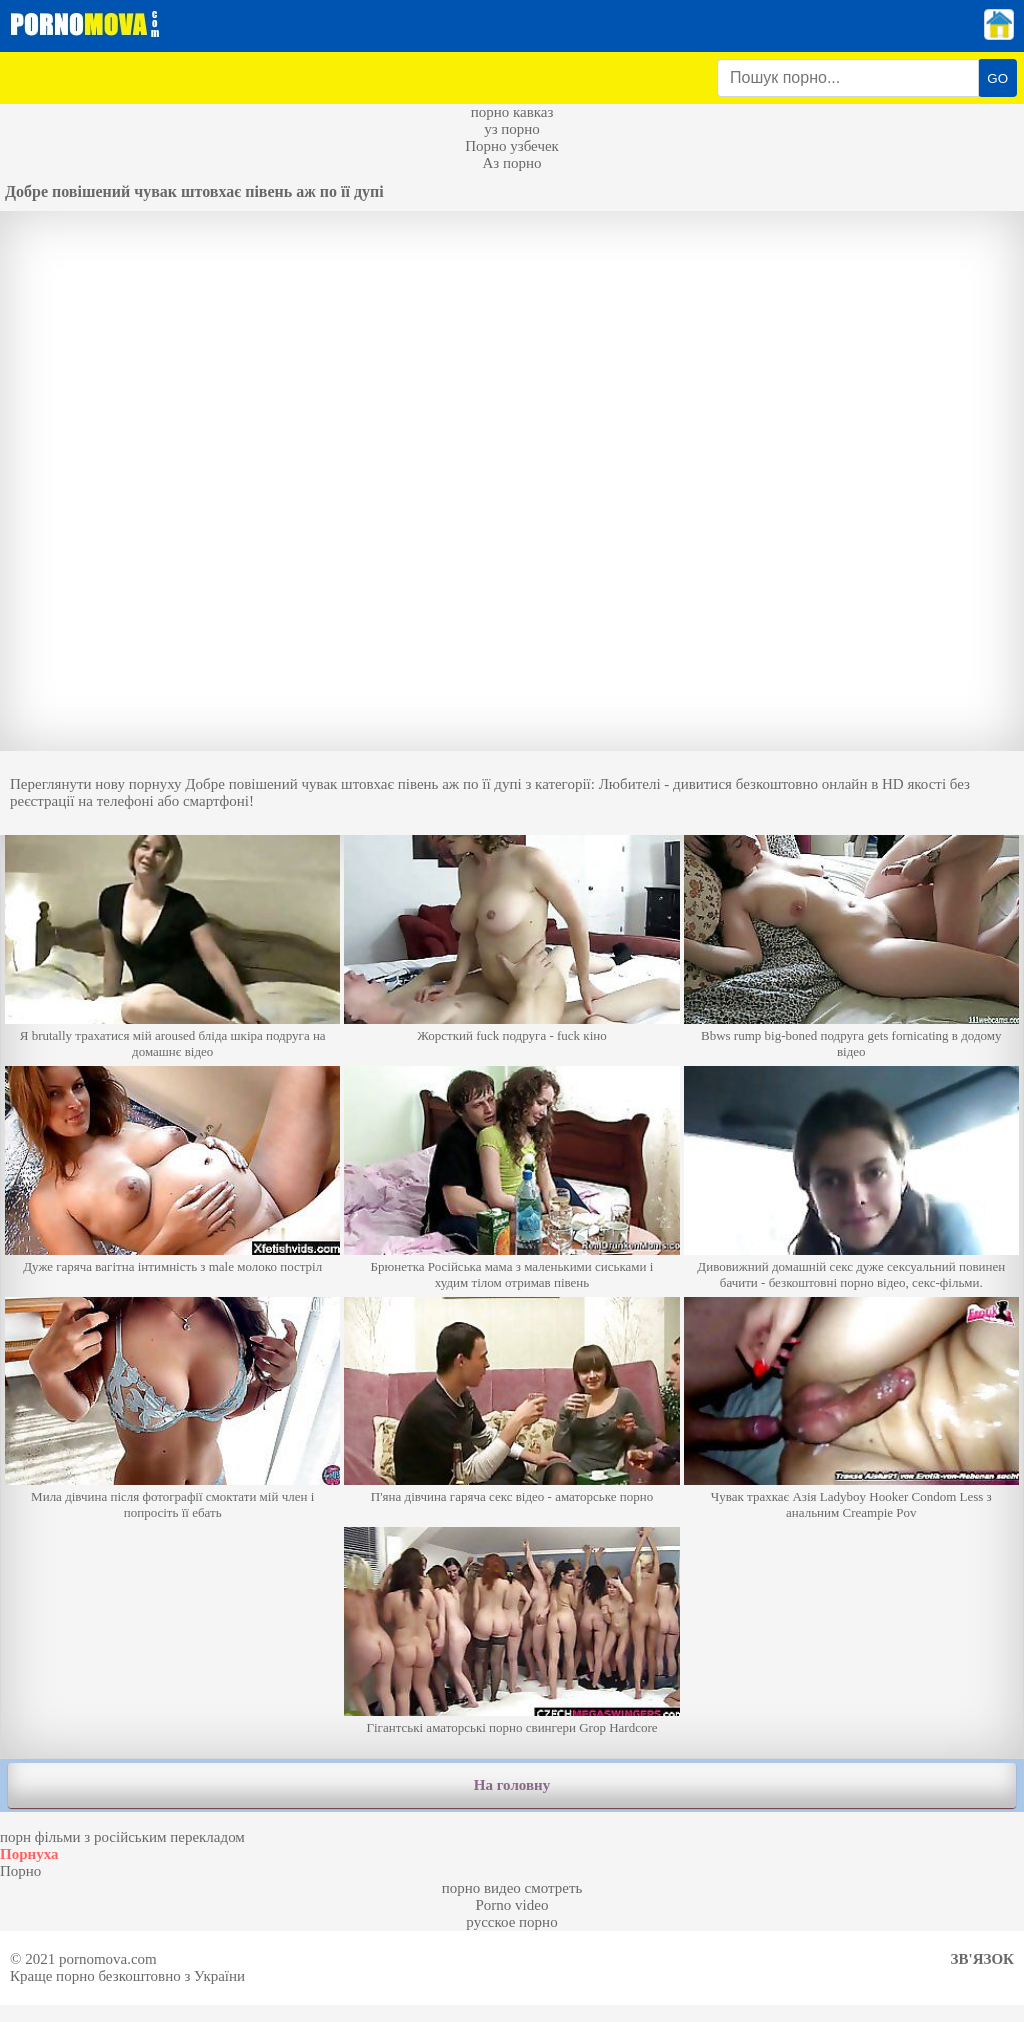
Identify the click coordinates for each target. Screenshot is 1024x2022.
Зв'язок (982, 1959)
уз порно (512, 129)
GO (997, 78)
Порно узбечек (512, 146)
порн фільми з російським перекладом (122, 1837)
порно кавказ (512, 112)
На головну (512, 1785)
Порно (20, 1871)
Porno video (512, 1905)
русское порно (511, 1922)
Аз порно (511, 163)
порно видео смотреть (512, 1888)
